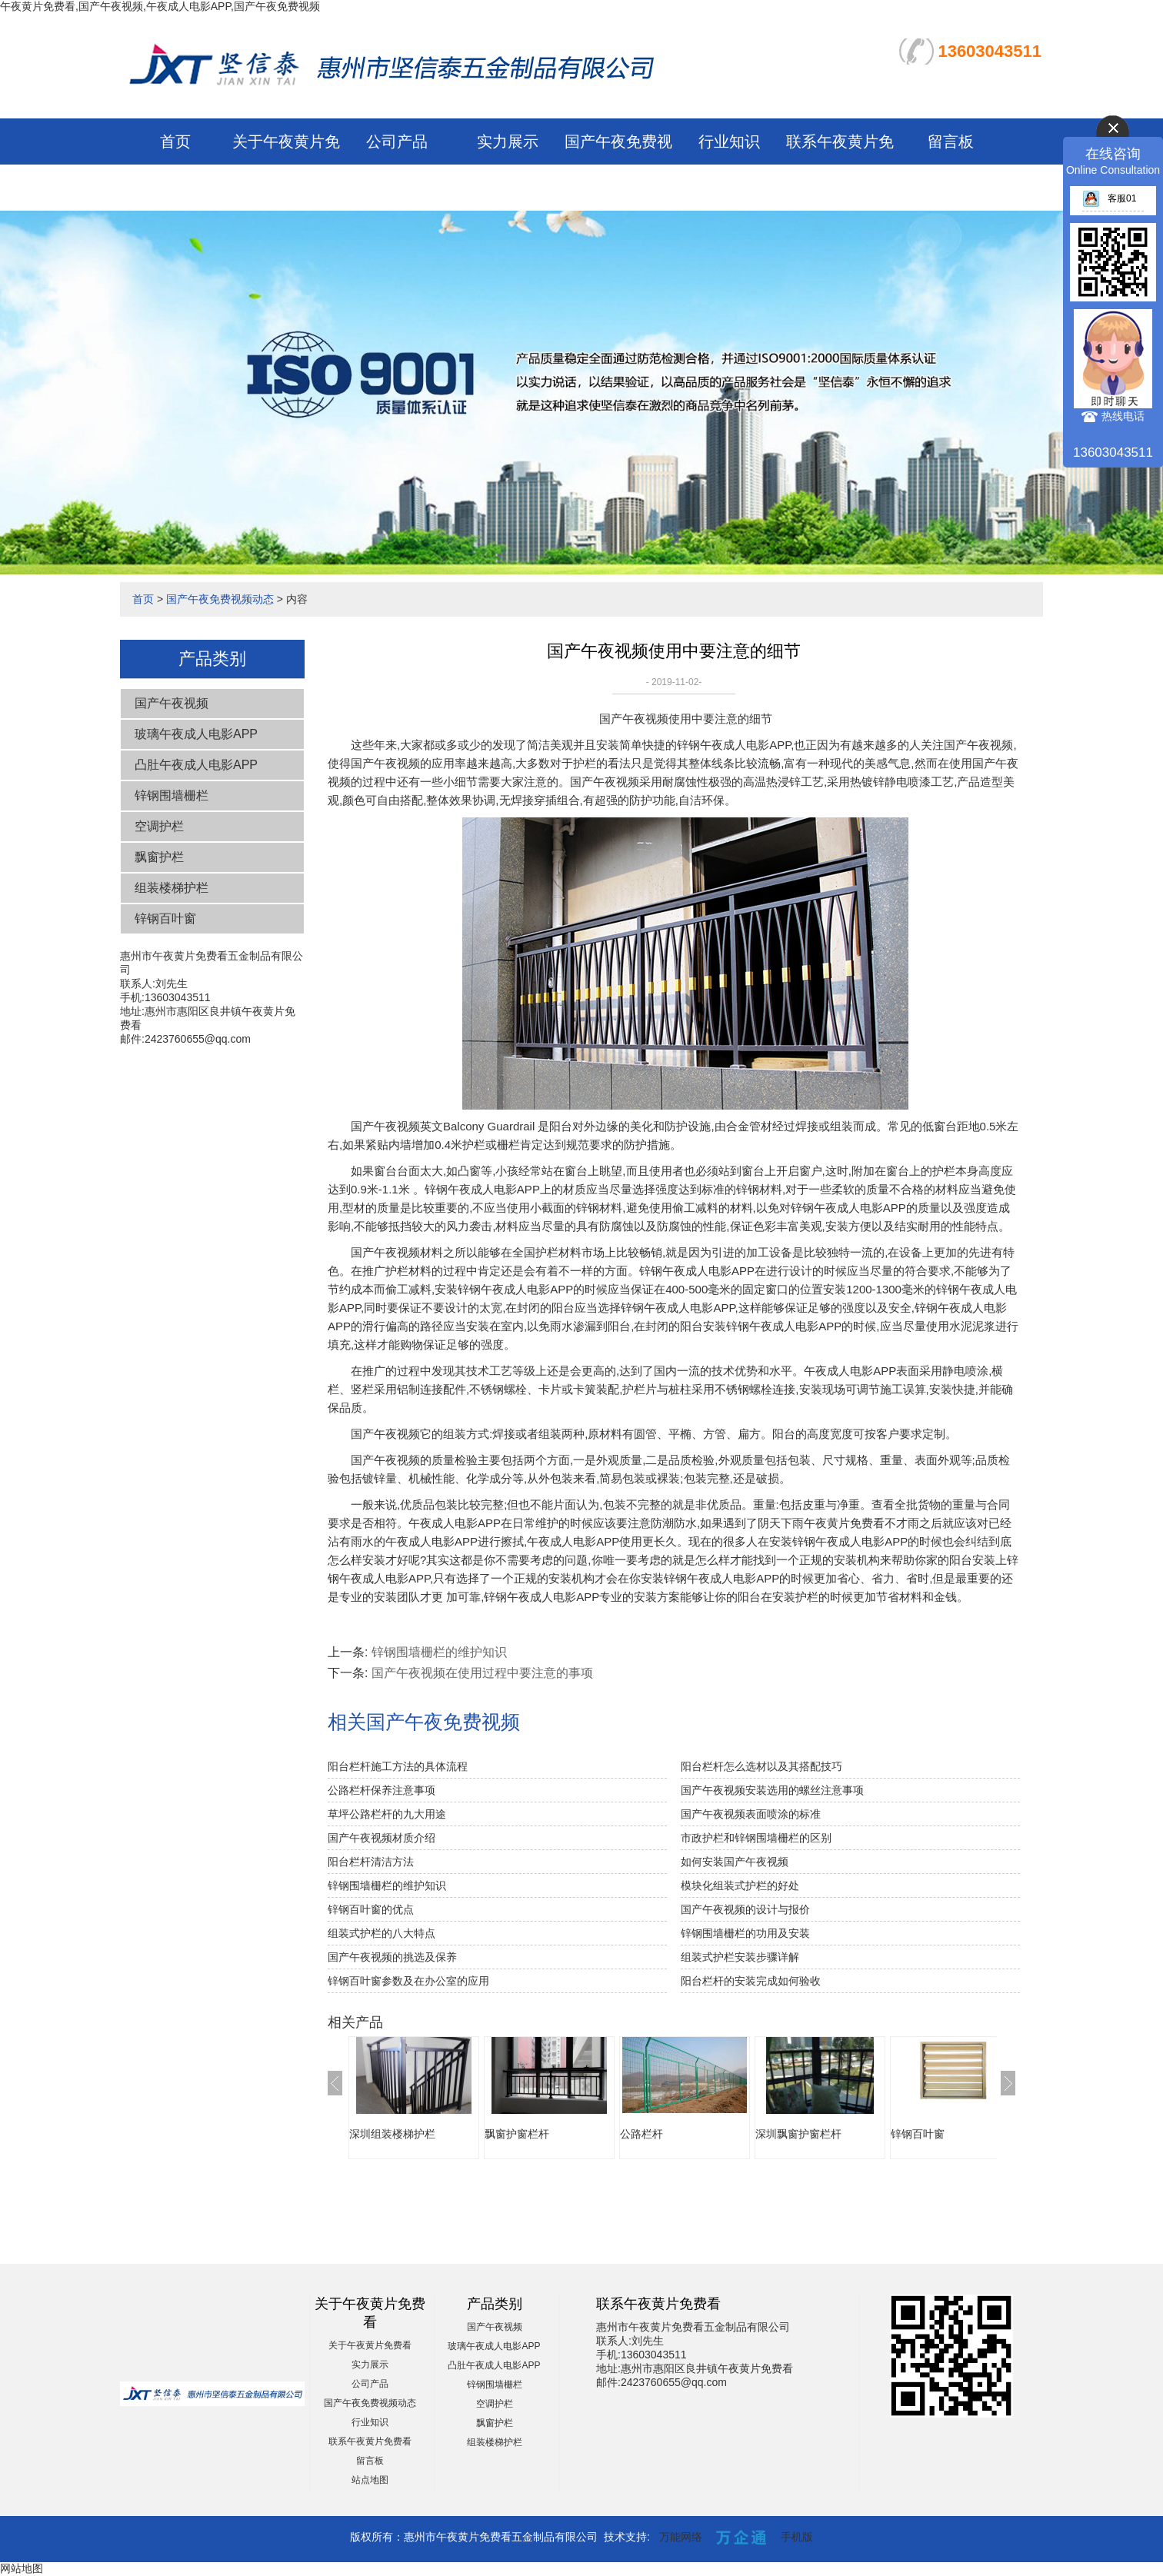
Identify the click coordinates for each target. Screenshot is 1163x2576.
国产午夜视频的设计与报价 (745, 1909)
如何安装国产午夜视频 (734, 1861)
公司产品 (397, 141)
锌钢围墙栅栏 (171, 795)
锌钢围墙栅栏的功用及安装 (745, 1933)
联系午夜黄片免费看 (370, 2441)
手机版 (797, 2537)
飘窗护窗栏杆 (517, 2134)
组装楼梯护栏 (171, 887)
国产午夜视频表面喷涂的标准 (751, 1814)
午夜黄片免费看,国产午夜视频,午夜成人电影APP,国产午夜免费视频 (160, 6)
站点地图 (370, 2479)
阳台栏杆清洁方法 (371, 1861)
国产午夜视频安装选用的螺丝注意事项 (772, 1790)
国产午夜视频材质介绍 (381, 1838)
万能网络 (680, 2537)
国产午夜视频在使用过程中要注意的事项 (482, 1672)
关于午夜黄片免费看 (370, 2345)
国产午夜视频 (171, 703)
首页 (175, 141)
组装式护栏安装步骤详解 (740, 1957)
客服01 (1109, 198)
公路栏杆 (641, 2134)
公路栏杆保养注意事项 (381, 1790)
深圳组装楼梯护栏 (392, 2134)
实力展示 (507, 141)
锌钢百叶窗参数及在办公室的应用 (408, 1981)
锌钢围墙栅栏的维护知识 (439, 1652)
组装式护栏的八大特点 (381, 1933)
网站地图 (21, 2568)
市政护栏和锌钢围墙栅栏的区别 (756, 1838)
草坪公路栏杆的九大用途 (387, 1814)
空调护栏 (159, 826)
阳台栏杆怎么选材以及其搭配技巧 (761, 1766)
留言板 (951, 141)
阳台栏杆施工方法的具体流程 (398, 1766)
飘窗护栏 (159, 857)
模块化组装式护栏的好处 (740, 1885)
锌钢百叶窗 (165, 918)
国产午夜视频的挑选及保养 (392, 1957)
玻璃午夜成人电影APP (196, 734)
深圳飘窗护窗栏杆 (798, 2134)
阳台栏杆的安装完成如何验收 (751, 1981)
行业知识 (729, 141)
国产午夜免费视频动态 (220, 599)
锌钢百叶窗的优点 (371, 1909)
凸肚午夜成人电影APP (196, 764)
